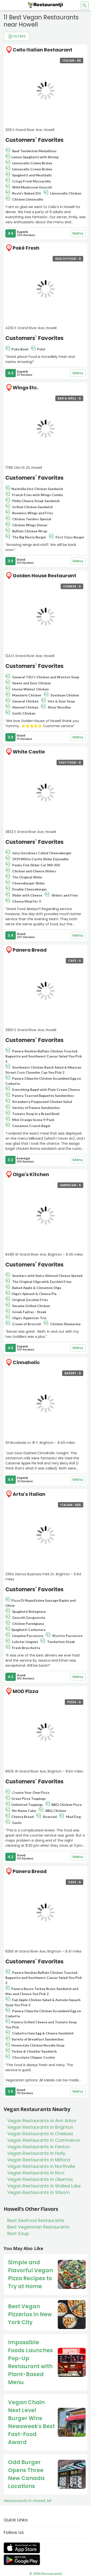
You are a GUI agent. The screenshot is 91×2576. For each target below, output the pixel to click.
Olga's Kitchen (31, 1174)
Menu (77, 233)
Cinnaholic (26, 1362)
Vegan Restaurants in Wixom (38, 2192)
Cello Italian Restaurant (42, 49)
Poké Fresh (26, 248)
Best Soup (18, 2233)
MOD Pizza (25, 1691)
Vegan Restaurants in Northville (41, 2166)
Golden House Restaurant (44, 575)
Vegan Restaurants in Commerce (43, 2140)
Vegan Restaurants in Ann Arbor (42, 2121)
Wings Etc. (25, 387)
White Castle (29, 751)
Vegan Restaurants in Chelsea (40, 2134)
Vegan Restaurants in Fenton (38, 2147)
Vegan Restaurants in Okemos (40, 2179)
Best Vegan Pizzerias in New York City (30, 2314)
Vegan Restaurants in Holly (36, 2153)
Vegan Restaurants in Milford (38, 2160)
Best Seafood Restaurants (35, 2220)
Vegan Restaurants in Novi (35, 2173)
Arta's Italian (29, 1494)
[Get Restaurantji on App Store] (22, 2547)
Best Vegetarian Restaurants (38, 2227)
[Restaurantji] (46, 4)
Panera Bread (30, 950)
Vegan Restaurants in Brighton (40, 2127)
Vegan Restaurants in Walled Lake (44, 2186)
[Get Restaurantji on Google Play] (22, 2559)
